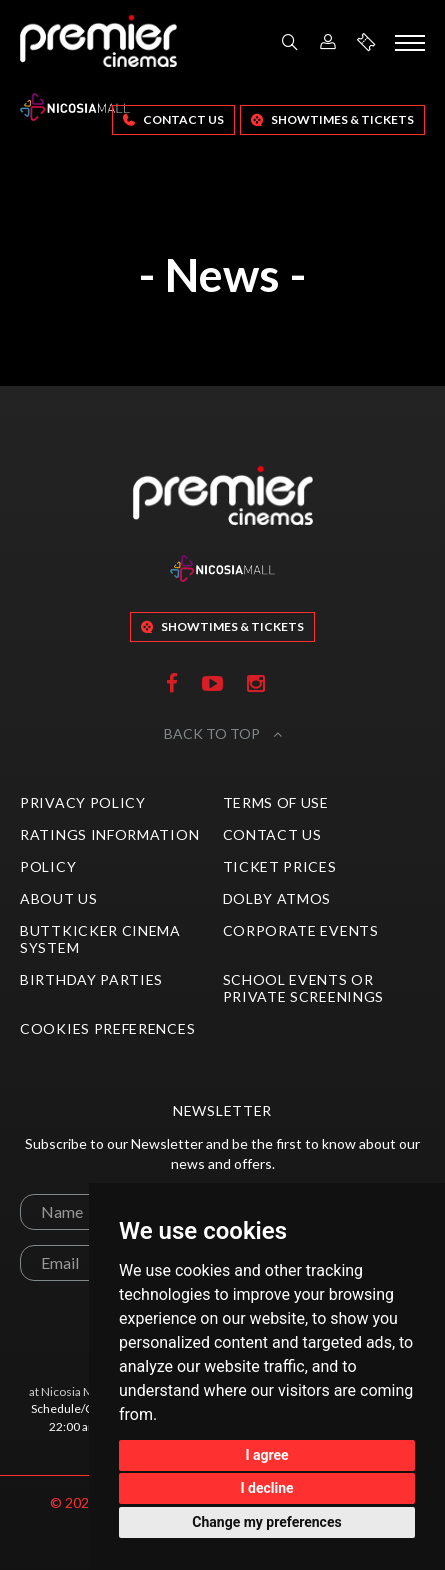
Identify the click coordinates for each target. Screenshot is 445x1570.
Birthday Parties (91, 979)
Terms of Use (276, 802)
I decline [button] (266, 1488)
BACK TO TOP (223, 733)
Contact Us (173, 119)
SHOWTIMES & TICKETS (332, 119)
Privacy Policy (83, 802)
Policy (48, 866)
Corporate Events (301, 930)
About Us (59, 898)
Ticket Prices (280, 866)
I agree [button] (266, 1455)
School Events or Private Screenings (304, 988)
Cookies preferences (107, 1028)
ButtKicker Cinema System (100, 939)
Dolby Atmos (277, 898)
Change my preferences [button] (266, 1522)
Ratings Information (109, 834)
